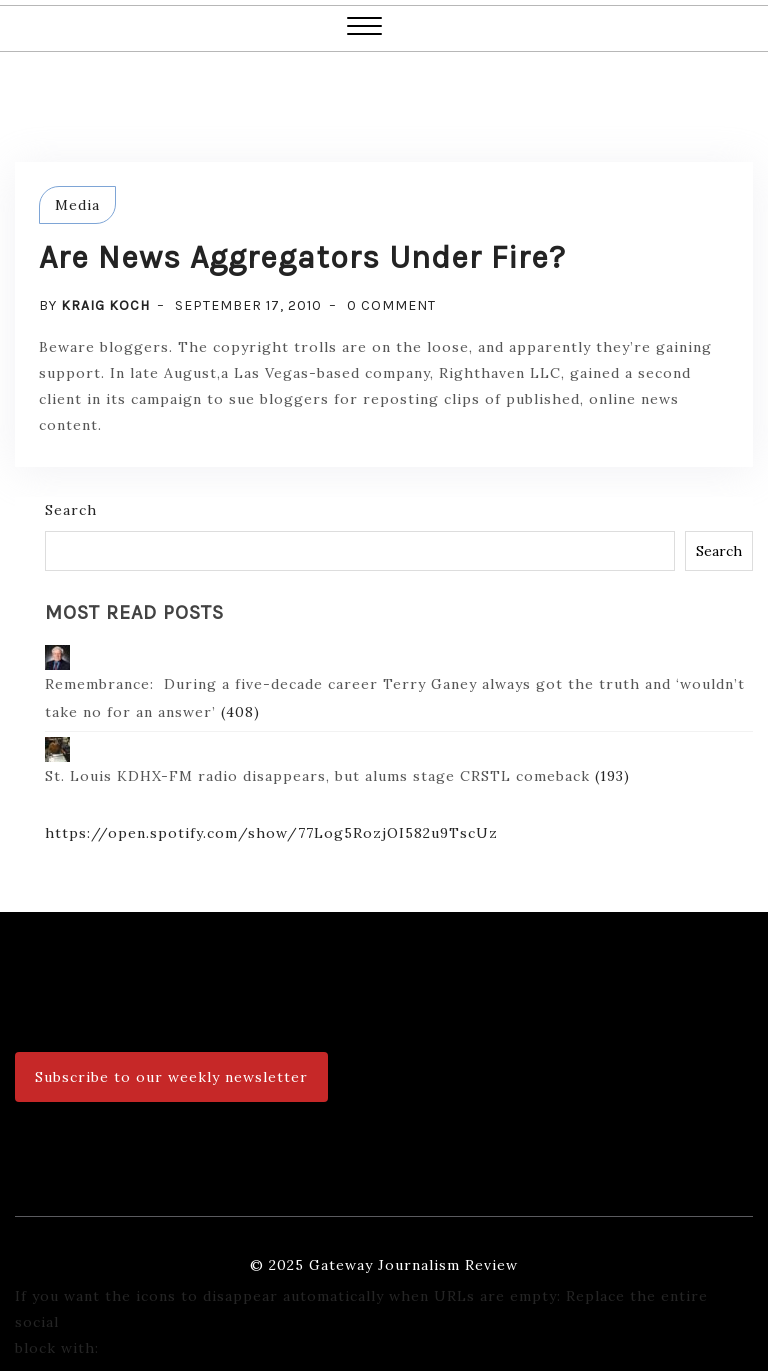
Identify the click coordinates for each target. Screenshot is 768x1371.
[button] (364, 28)
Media (77, 205)
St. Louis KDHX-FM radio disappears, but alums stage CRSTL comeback (317, 761)
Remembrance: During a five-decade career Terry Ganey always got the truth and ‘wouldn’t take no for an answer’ (395, 683)
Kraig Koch (105, 305)
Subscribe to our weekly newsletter (171, 1077)
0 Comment (391, 305)
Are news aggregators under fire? (302, 257)
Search (71, 510)
